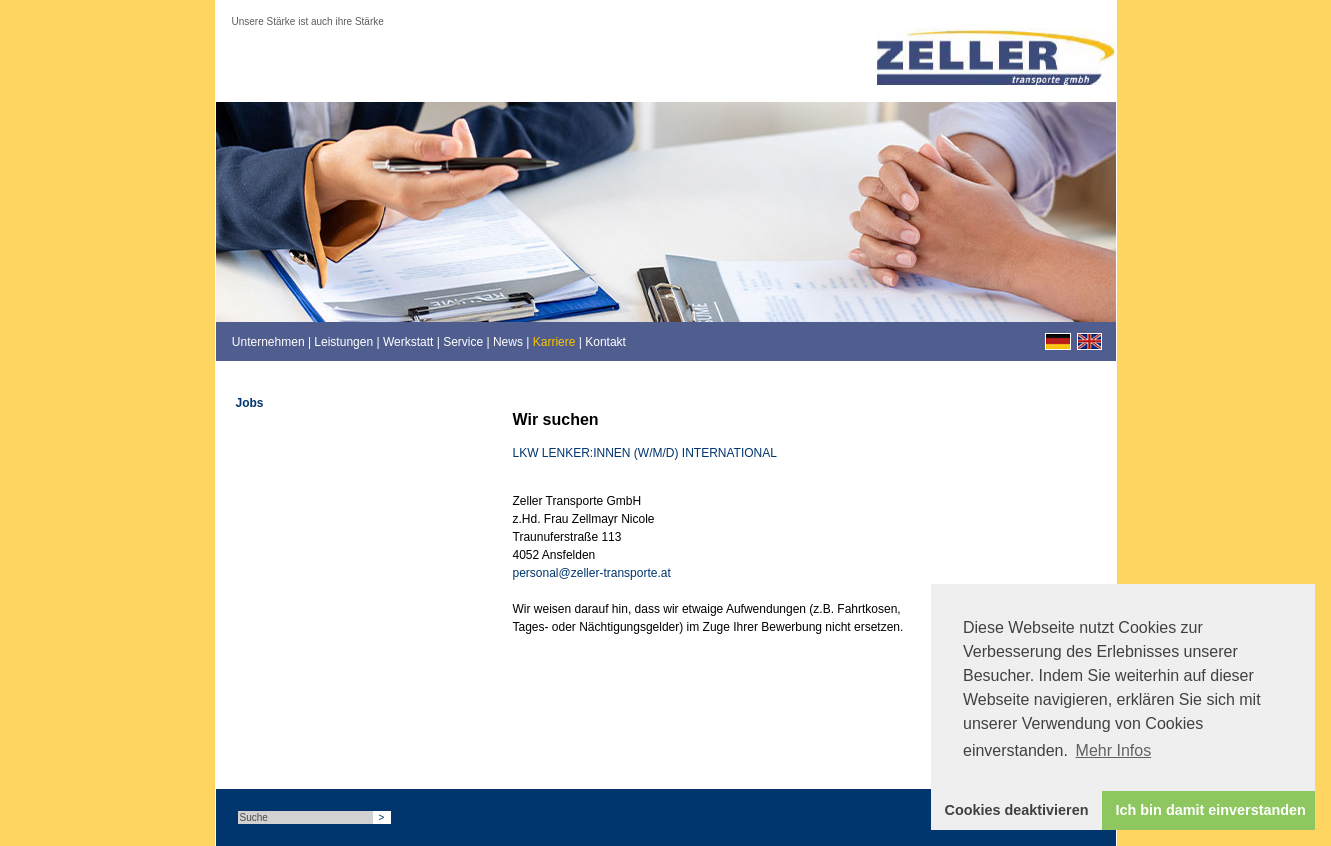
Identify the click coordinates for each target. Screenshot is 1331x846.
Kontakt (605, 342)
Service (463, 342)
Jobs (250, 403)
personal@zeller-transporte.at (592, 573)
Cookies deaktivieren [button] (1017, 810)
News (508, 342)
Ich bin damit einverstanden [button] (1211, 810)
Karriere (554, 342)
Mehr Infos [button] (1114, 750)
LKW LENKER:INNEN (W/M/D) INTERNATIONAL (645, 453)
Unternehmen (268, 342)
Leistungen (343, 342)
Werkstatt (408, 342)
